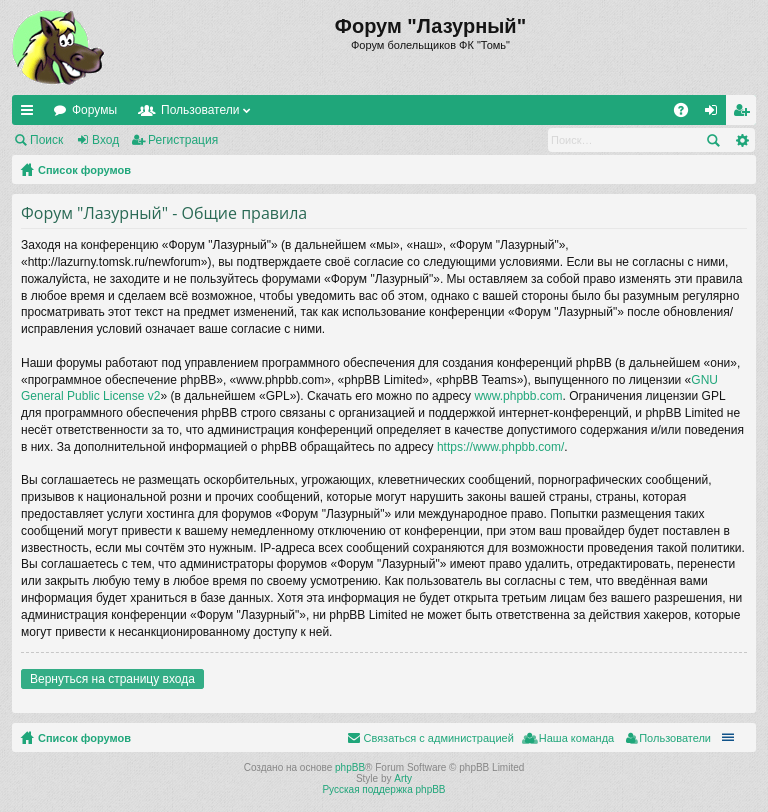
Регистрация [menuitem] (745, 114)
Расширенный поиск (741, 140)
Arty (403, 778)
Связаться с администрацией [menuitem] (438, 738)
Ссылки (31, 114)
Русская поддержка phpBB (383, 789)
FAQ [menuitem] (687, 114)
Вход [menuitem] (715, 114)
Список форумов (84, 170)
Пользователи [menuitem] (675, 738)
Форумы (94, 110)
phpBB (350, 767)
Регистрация (183, 140)
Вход (105, 140)
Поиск (46, 140)
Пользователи (200, 110)
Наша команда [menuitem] (576, 738)
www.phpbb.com (518, 396)
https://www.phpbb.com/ (500, 447)
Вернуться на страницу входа (112, 679)
